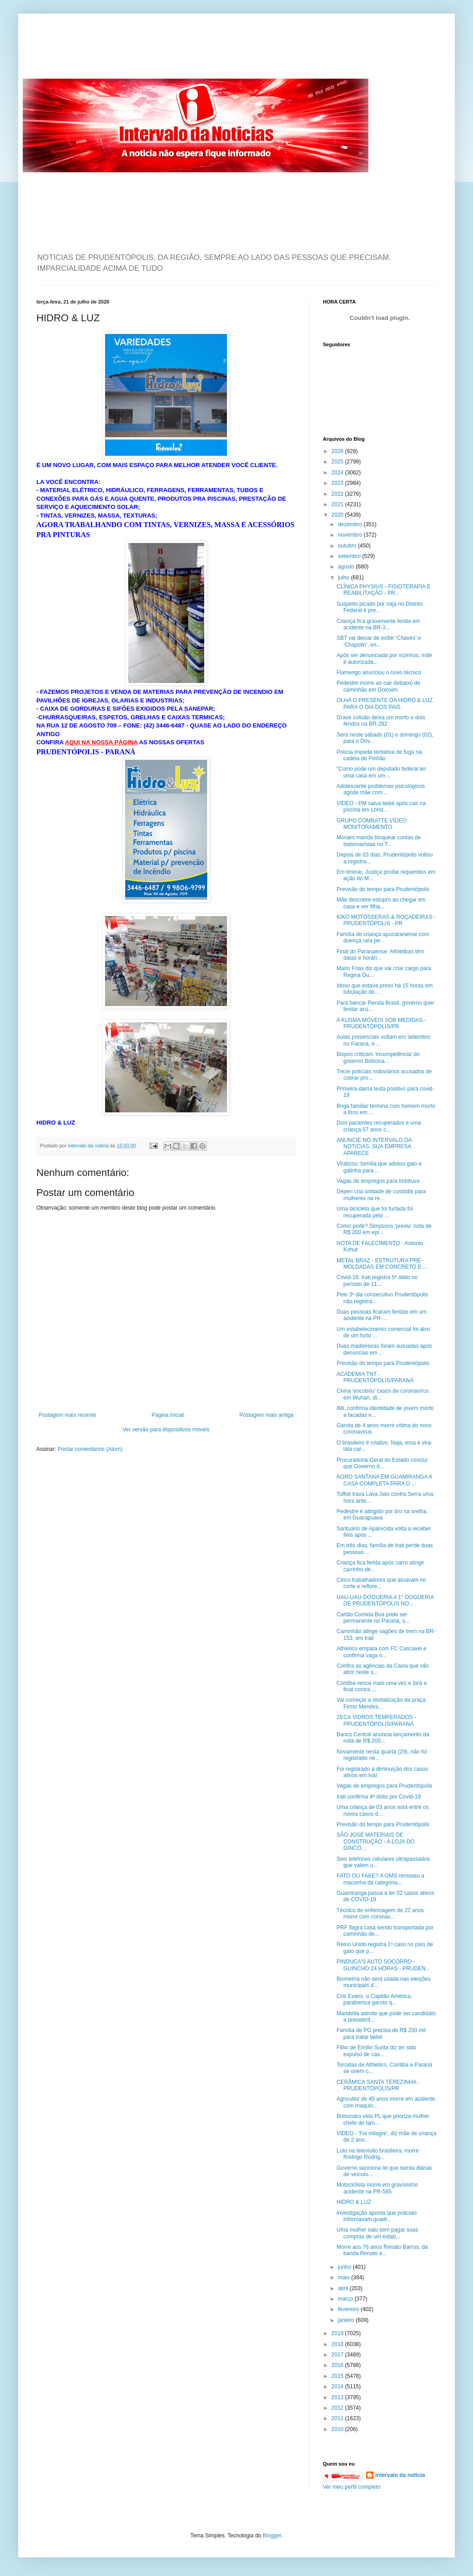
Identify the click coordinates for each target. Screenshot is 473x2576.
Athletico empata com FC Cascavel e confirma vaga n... (381, 1651)
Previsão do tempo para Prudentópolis (383, 889)
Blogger (272, 2535)
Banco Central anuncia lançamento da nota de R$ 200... (383, 1737)
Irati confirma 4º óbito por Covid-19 (379, 1797)
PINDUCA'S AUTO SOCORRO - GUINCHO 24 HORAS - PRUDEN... (383, 1964)
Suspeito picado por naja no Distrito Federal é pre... (380, 607)
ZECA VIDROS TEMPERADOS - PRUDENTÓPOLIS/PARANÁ (376, 1720)
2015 (338, 2376)
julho (344, 577)
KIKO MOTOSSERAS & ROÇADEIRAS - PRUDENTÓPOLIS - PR (386, 920)
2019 (338, 2333)
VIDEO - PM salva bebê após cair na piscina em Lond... (381, 806)
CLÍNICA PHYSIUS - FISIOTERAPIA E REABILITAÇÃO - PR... (384, 589)
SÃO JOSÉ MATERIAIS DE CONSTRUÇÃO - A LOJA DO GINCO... (376, 1841)
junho (345, 2267)
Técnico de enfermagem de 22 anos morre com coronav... (380, 1913)
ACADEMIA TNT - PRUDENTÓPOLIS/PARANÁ (375, 1377)
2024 (338, 472)
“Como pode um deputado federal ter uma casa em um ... (381, 772)
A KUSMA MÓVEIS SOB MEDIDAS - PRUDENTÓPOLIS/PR (381, 1023)
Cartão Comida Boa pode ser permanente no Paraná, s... (373, 1617)
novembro (351, 535)
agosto (347, 566)
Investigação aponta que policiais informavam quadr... (377, 2216)
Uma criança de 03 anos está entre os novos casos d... (383, 1810)
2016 (338, 2365)
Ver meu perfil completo (351, 2487)
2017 (338, 2355)
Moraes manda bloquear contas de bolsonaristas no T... (379, 840)
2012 (338, 2408)
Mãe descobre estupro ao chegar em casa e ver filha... (381, 903)
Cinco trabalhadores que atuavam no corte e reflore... (381, 1583)
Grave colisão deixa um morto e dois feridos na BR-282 (381, 720)
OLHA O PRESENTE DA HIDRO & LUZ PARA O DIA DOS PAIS (385, 703)
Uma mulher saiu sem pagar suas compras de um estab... (377, 2233)
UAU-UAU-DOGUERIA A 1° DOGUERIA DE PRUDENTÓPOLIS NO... (385, 1600)
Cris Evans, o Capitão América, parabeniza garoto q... (374, 1999)
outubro (348, 546)
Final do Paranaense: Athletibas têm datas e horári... (380, 954)
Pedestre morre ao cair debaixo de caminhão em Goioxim (378, 686)
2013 (338, 2397)
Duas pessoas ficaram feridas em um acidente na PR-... (382, 1315)
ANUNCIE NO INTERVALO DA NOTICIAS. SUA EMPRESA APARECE (374, 1146)
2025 (338, 461)
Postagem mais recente (67, 1415)
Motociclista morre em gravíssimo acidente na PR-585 (377, 2188)
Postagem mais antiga (266, 1415)
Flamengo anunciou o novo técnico (379, 672)
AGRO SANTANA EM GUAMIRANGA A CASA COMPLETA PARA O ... (384, 1480)
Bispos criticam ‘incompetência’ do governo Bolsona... (378, 1057)
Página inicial (167, 1415)
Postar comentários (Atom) (90, 1449)
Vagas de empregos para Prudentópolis (385, 1786)
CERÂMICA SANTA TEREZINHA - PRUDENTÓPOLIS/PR (378, 2085)
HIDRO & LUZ (354, 2202)
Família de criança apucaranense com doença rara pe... (383, 937)
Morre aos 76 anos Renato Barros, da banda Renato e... (382, 2250)
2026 (338, 451)
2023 (338, 483)
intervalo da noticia (89, 1145)
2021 (338, 504)
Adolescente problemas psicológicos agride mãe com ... (381, 789)
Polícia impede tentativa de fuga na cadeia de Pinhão (379, 755)
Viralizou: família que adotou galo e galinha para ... (379, 1167)
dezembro (351, 524)
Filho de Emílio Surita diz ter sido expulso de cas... (376, 2050)
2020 (338, 515)
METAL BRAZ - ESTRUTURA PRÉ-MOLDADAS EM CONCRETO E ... (382, 1263)
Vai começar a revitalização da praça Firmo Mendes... (381, 1703)
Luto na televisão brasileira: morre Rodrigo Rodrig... (378, 2153)
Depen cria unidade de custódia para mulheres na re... (381, 1194)
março (346, 2299)
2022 (338, 494)
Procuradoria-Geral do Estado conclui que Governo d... (382, 1463)
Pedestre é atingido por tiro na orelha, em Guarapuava (382, 1514)
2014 (338, 2386)
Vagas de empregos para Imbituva (378, 1181)
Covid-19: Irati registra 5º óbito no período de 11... (377, 1280)
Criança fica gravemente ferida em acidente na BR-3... (378, 624)
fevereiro (349, 2309)
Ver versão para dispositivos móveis (165, 1429)
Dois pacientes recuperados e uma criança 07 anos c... (379, 1126)
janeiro (347, 2320)
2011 (338, 2418)
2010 (338, 2429)
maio (344, 2277)
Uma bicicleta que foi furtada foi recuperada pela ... (375, 1212)
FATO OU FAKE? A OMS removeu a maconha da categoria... (380, 1879)
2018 (338, 2344)
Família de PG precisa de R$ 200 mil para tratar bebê (381, 2033)
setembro (350, 556)
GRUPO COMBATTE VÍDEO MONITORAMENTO (372, 823)
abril (344, 2288)
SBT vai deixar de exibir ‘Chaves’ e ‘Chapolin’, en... (379, 641)
